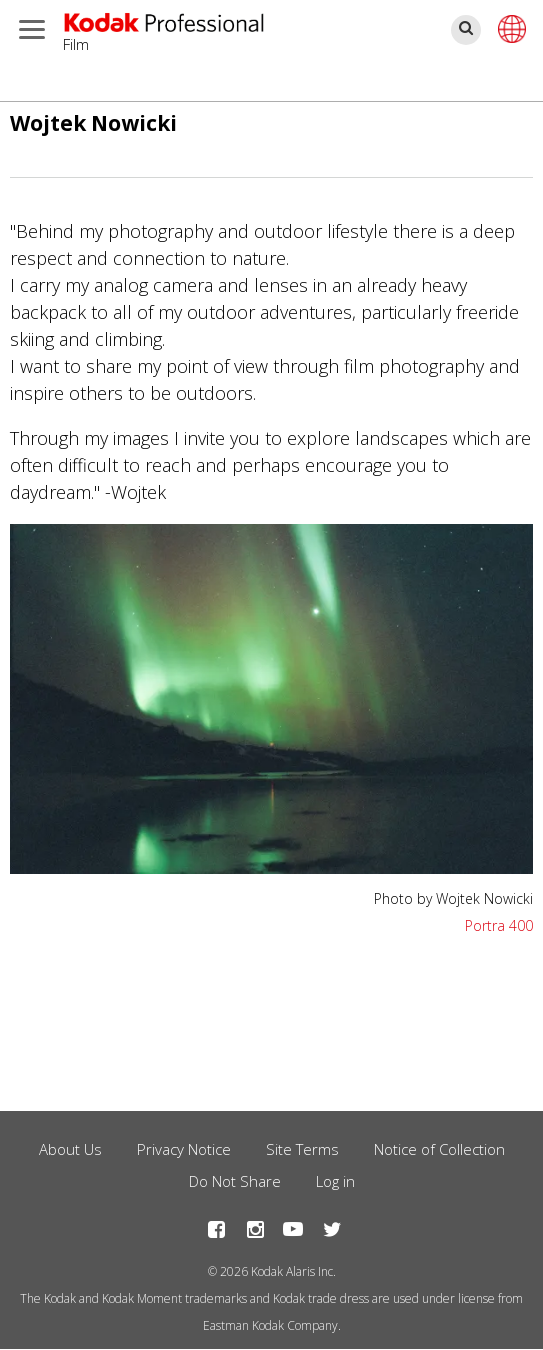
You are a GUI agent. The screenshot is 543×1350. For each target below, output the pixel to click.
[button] (271, 867)
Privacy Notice (184, 1149)
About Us (70, 1149)
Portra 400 (499, 925)
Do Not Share (235, 1181)
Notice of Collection (439, 1149)
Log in (335, 1181)
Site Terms (302, 1149)
